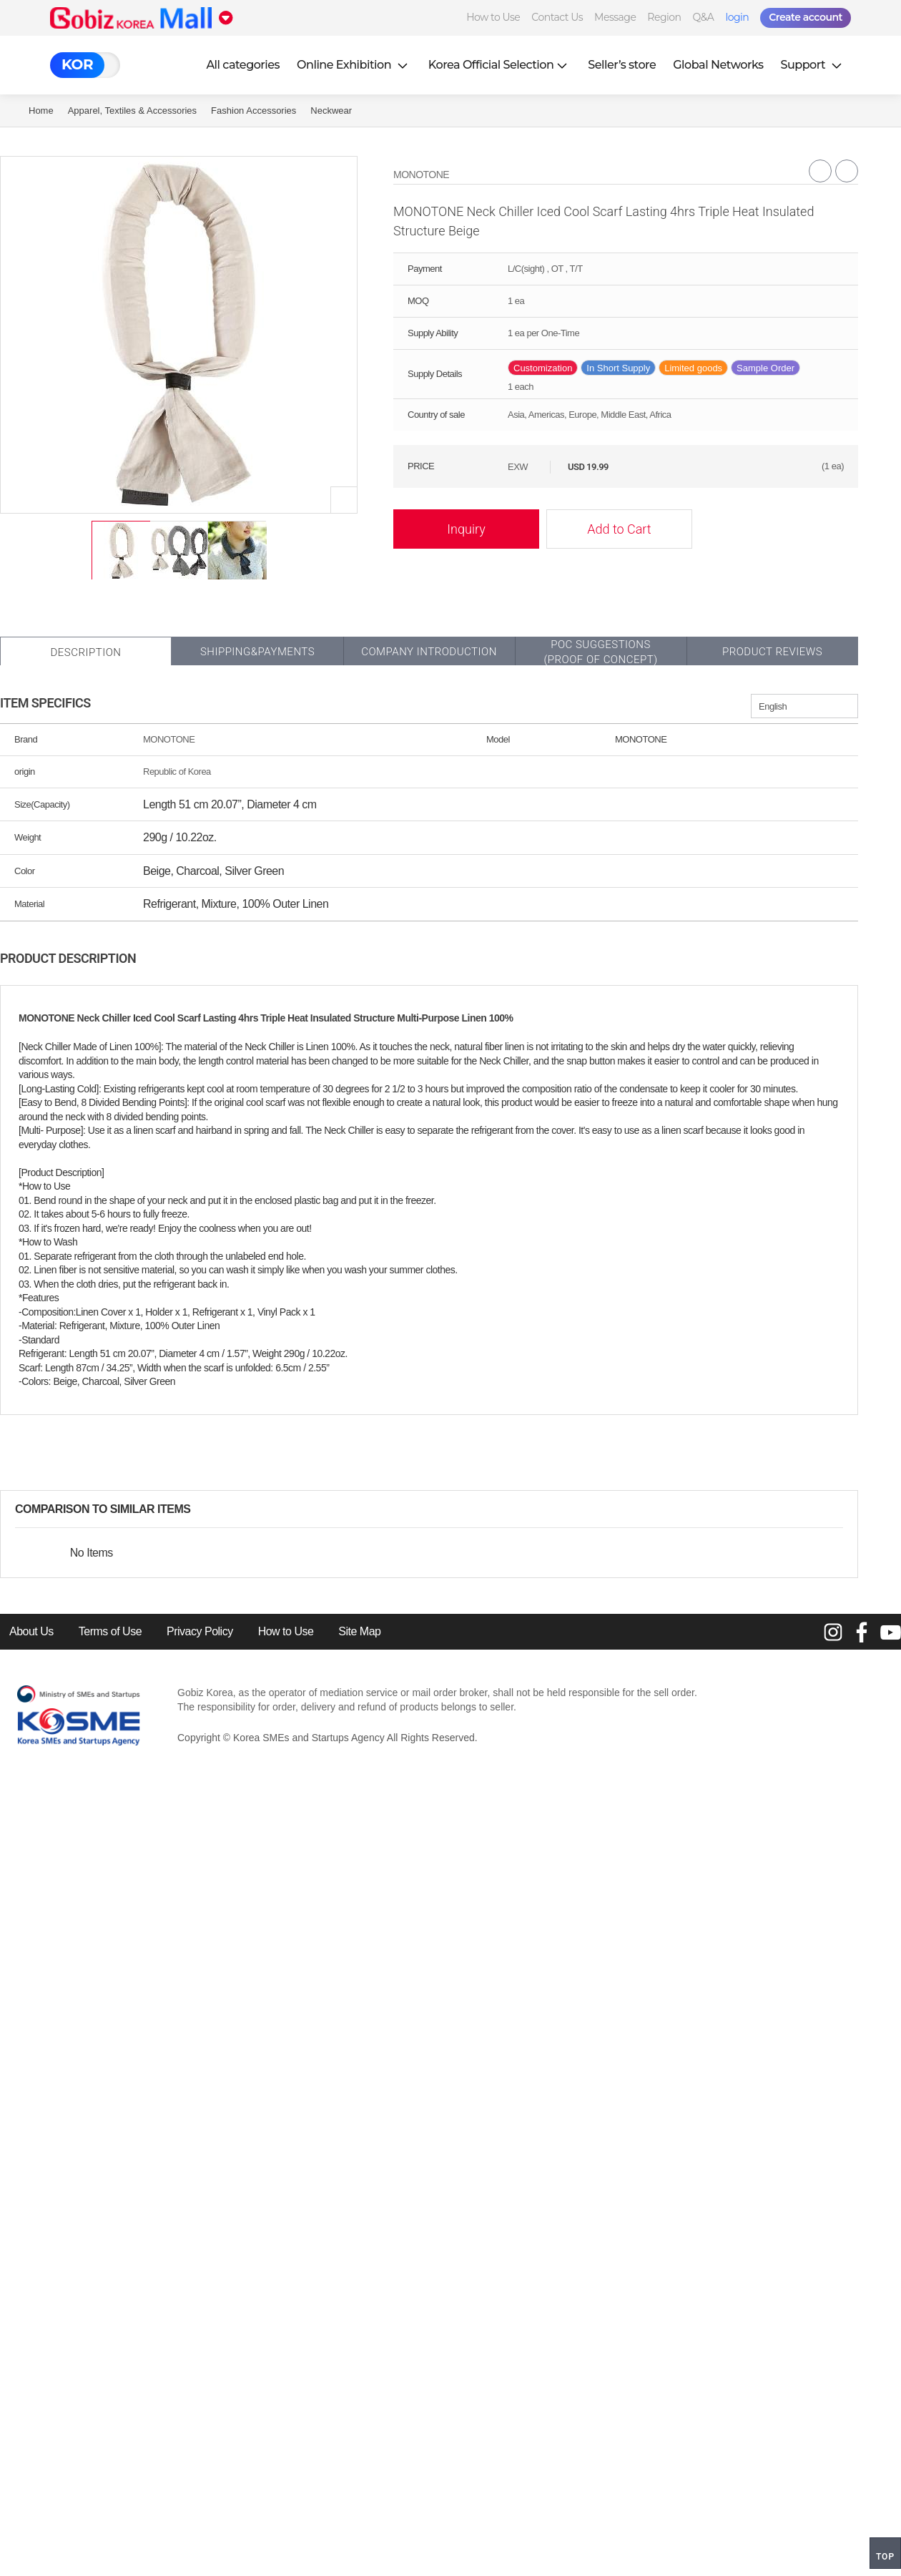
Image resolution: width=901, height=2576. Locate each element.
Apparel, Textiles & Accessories (132, 110)
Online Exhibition (354, 65)
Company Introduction (429, 651)
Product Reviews (772, 651)
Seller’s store (622, 65)
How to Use (493, 17)
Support (813, 65)
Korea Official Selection (499, 65)
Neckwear (331, 110)
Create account (805, 17)
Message (615, 17)
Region (664, 17)
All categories (243, 65)
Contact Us (557, 17)
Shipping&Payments (257, 651)
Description (85, 652)
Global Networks (718, 65)
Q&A (703, 17)
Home (41, 110)
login (737, 17)
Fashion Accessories (253, 110)
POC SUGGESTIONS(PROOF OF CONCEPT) (600, 652)
